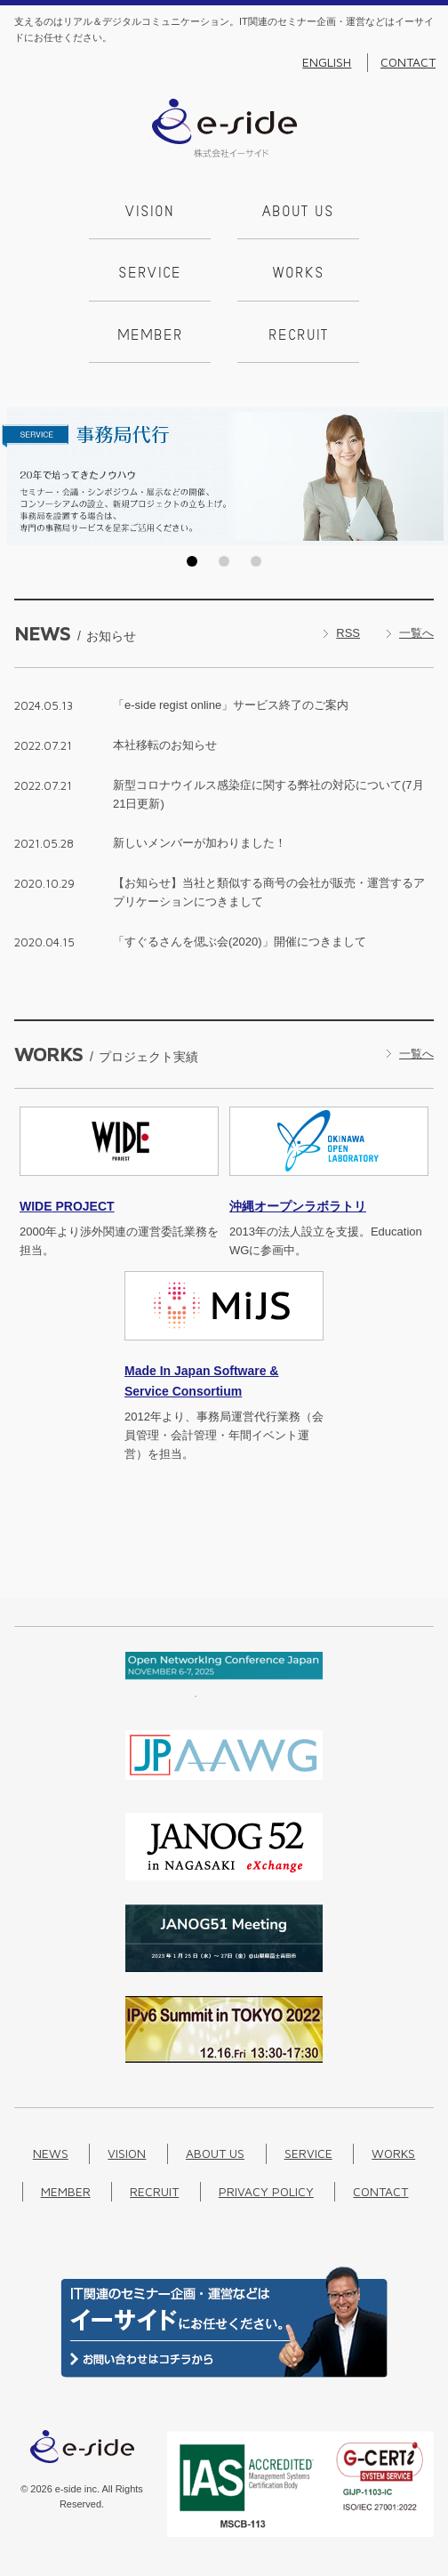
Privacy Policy (266, 2191)
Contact (408, 62)
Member (150, 336)
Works (298, 274)
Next (429, 476)
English (326, 62)
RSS (348, 633)
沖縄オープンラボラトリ (297, 1206)
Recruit (298, 336)
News (50, 2153)
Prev (18, 476)
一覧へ (416, 633)
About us (298, 212)
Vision (149, 212)
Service (149, 274)
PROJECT (67, 1206)
